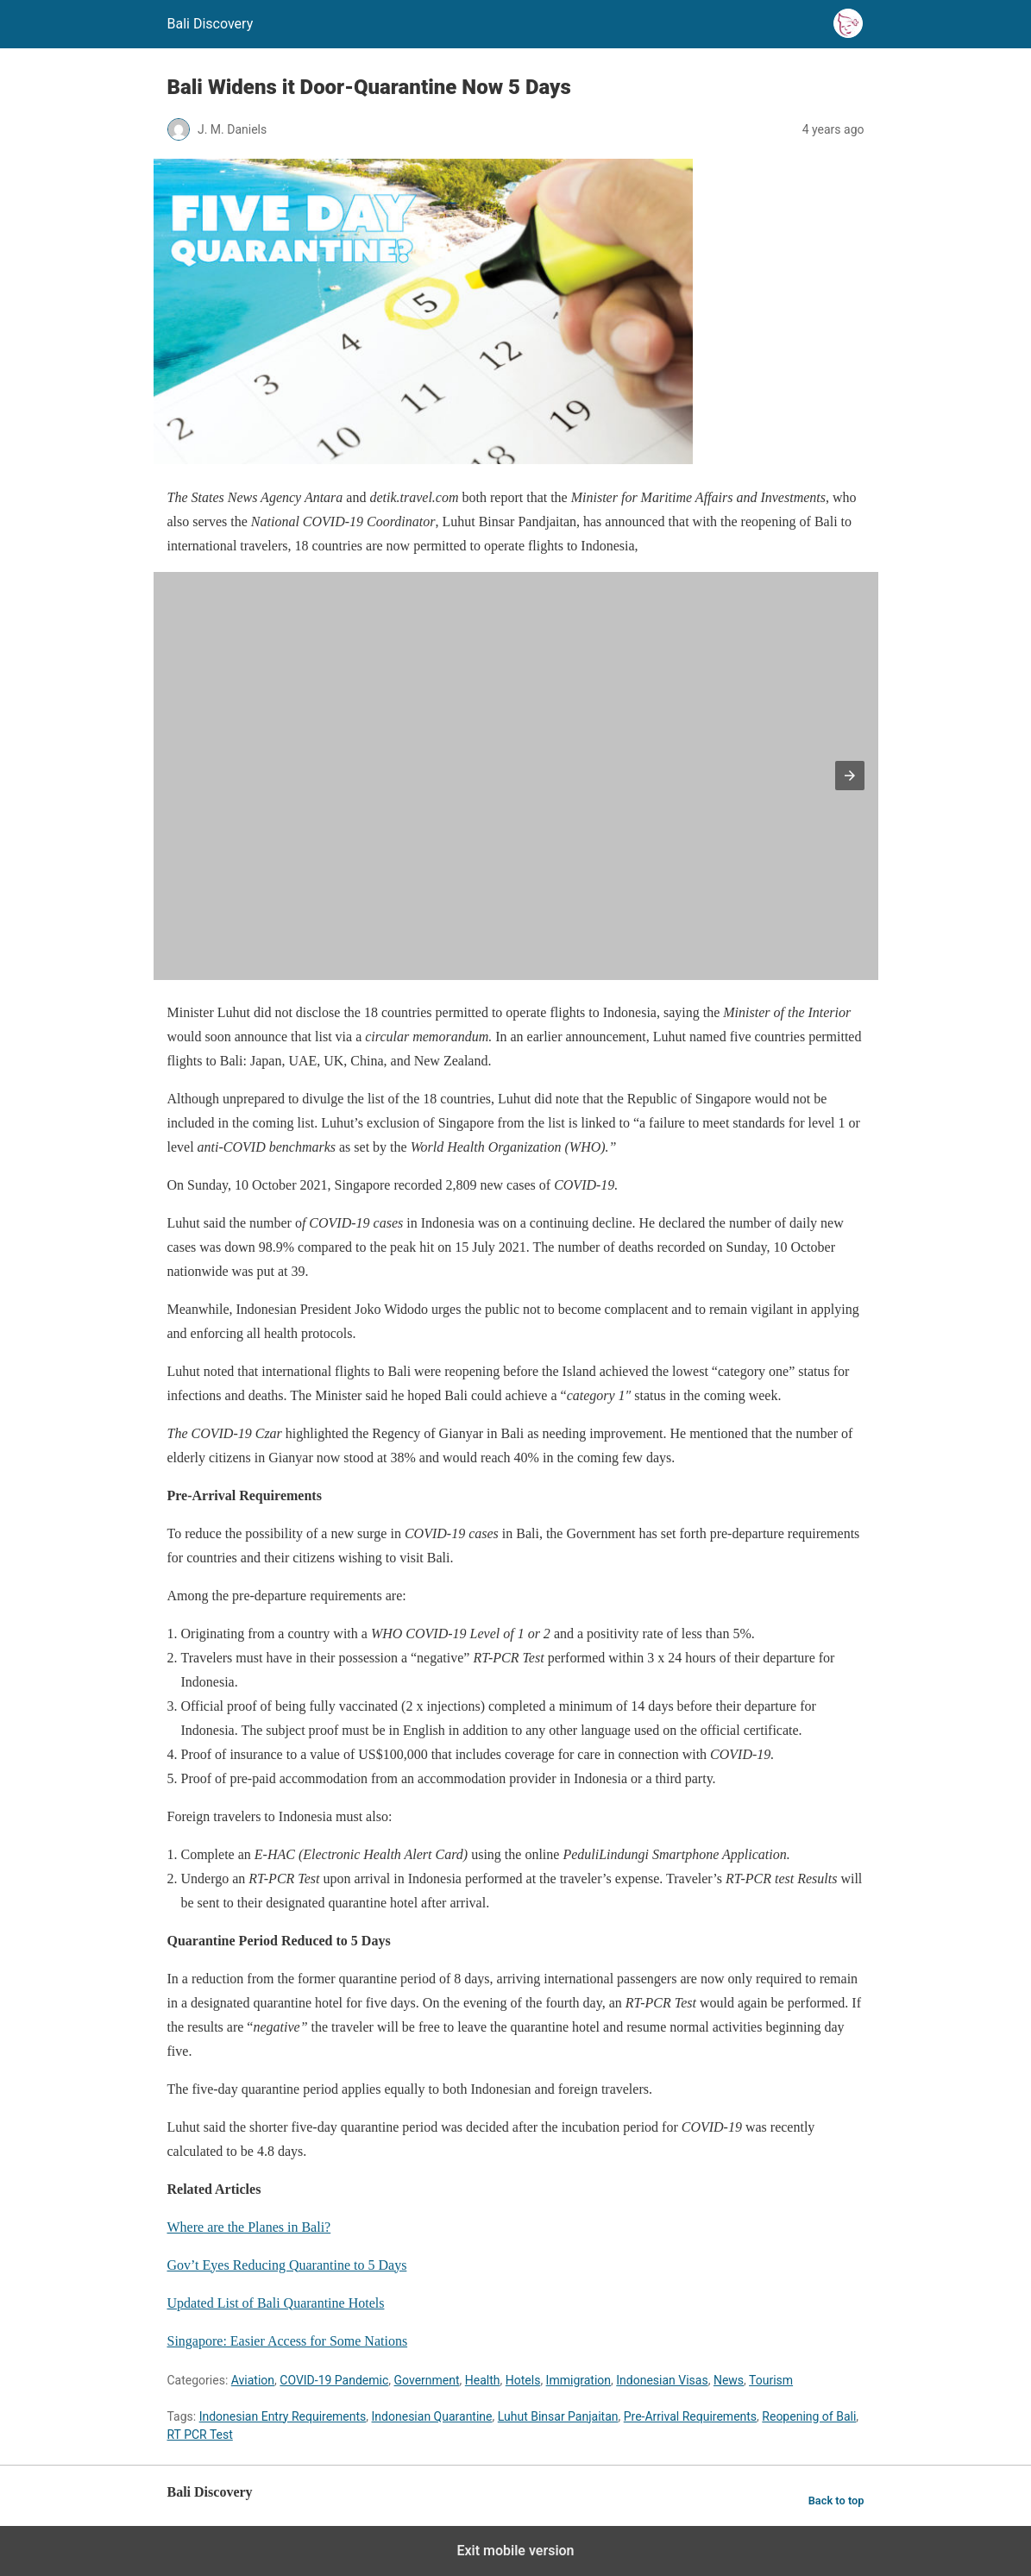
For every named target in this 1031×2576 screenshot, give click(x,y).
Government (427, 2380)
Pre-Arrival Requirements (690, 2416)
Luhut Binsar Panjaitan (558, 2416)
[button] (849, 775)
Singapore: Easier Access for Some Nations (287, 2341)
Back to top (836, 2500)
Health (482, 2380)
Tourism (771, 2380)
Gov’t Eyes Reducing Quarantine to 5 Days (287, 2265)
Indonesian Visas (661, 2380)
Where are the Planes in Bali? (249, 2227)
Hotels (523, 2380)
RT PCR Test (200, 2434)
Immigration (578, 2380)
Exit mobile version (515, 2550)
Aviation (252, 2380)
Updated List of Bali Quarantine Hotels (276, 2303)
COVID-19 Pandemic (334, 2380)
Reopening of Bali (809, 2416)
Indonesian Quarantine (432, 2416)
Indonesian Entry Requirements (283, 2416)
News (729, 2380)
